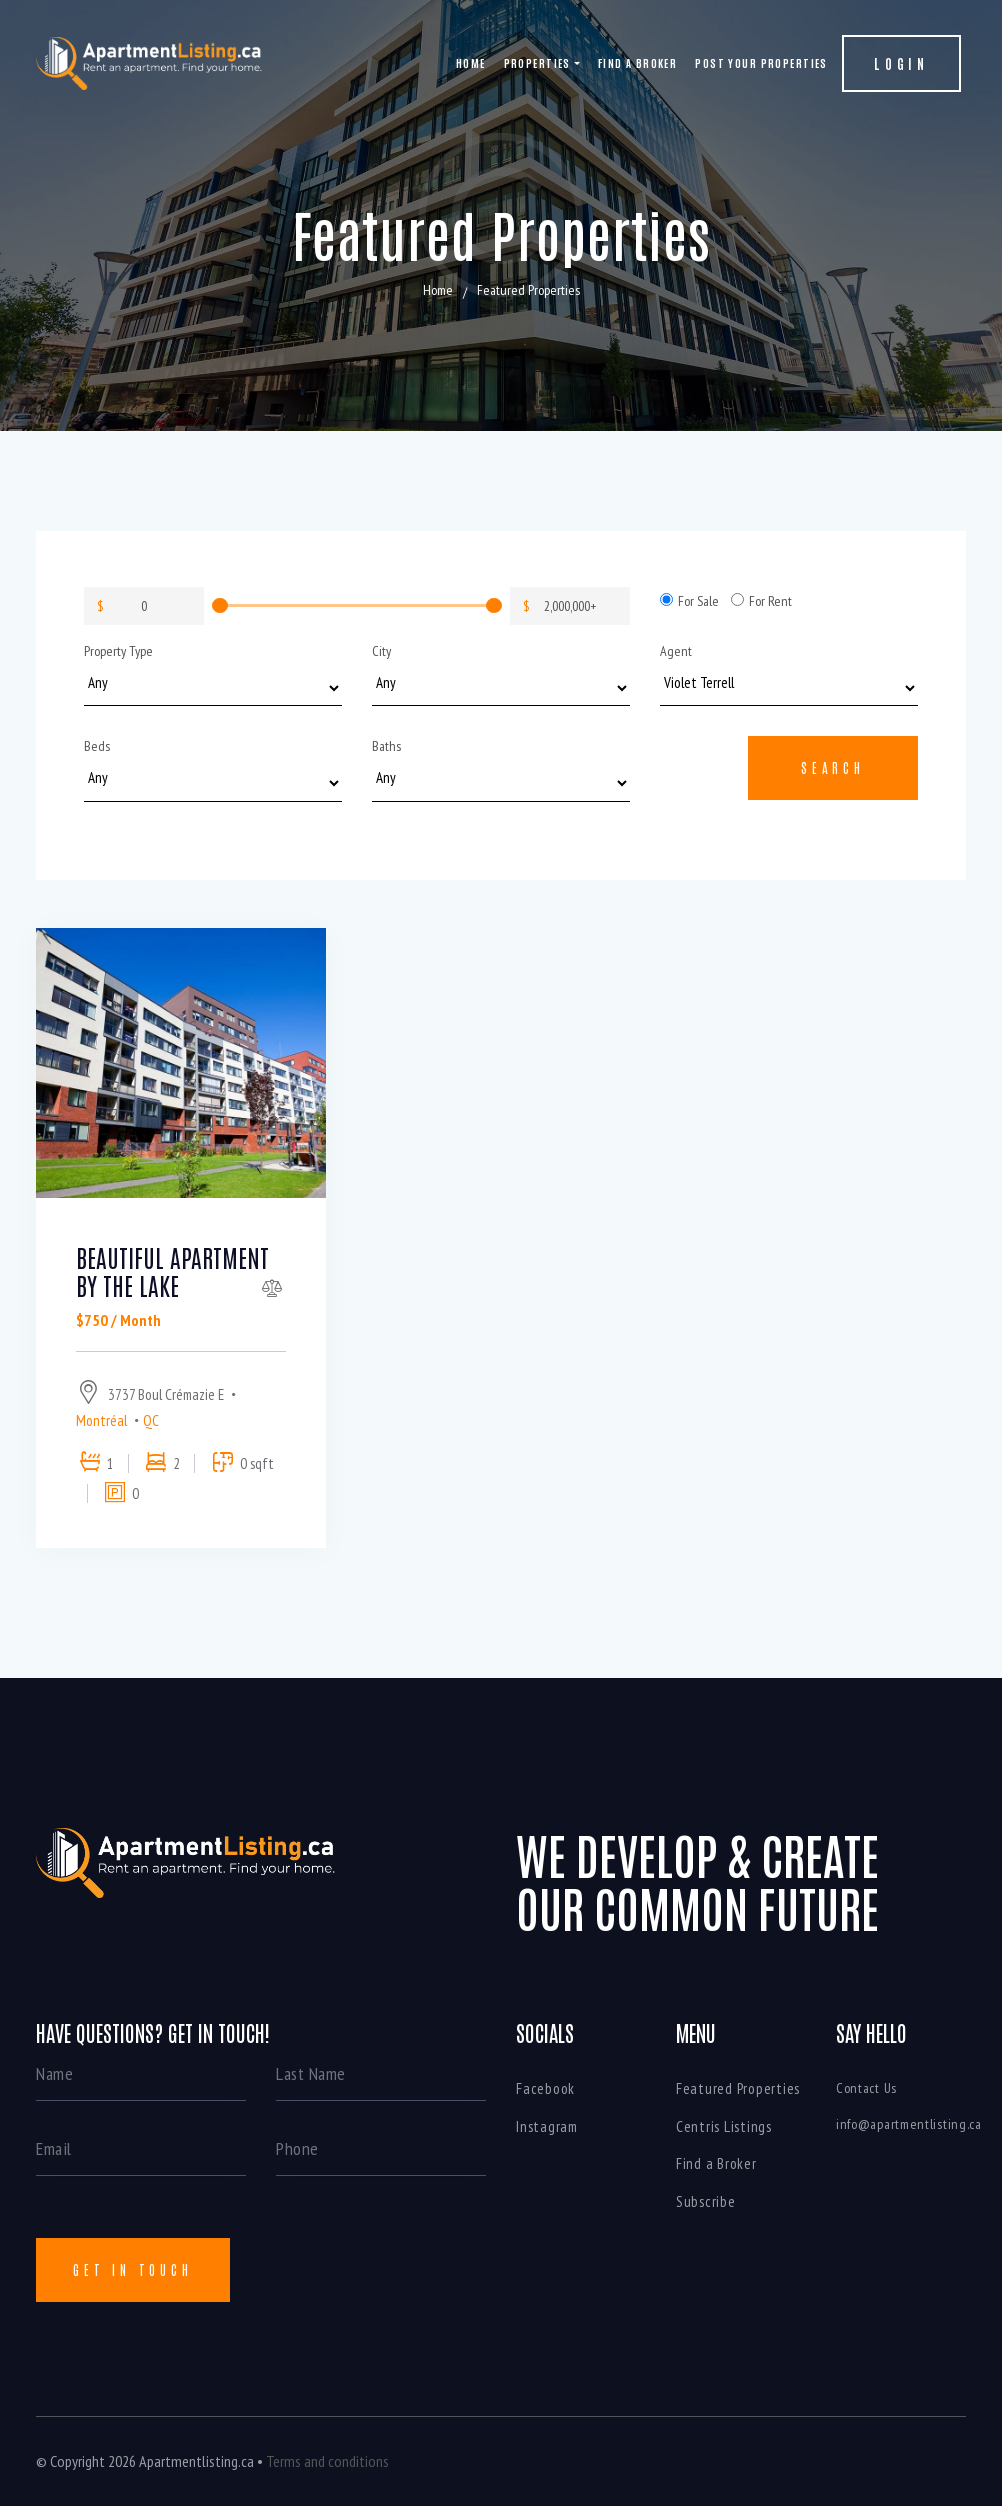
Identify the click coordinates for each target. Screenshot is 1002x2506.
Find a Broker (638, 62)
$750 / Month (118, 1320)
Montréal (101, 1420)
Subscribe (706, 2201)
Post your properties (761, 62)
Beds (97, 746)
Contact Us (866, 2088)
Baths (386, 746)
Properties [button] (537, 62)
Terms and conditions (327, 2461)
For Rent (761, 601)
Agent (676, 651)
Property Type (118, 651)
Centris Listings (724, 2126)
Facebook (545, 2088)
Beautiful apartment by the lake (172, 1271)
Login (901, 63)
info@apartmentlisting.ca (909, 2124)
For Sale (689, 601)
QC (151, 1420)
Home (471, 62)
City (381, 651)
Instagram (547, 2126)
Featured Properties (738, 2088)
